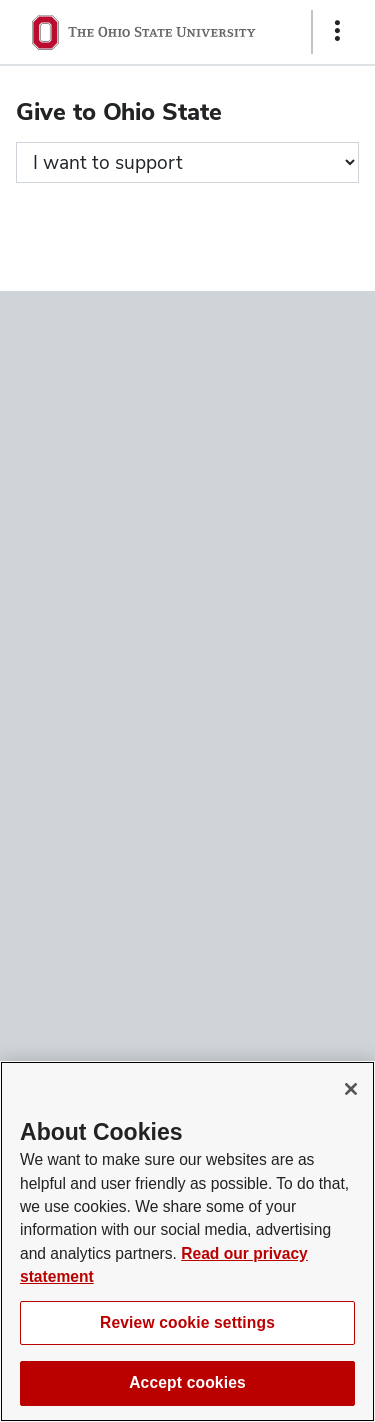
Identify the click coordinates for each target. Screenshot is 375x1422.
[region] (187, 1241)
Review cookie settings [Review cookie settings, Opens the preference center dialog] (187, 1322)
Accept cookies (187, 1382)
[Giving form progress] (187, 162)
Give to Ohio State (119, 111)
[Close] (351, 1089)
